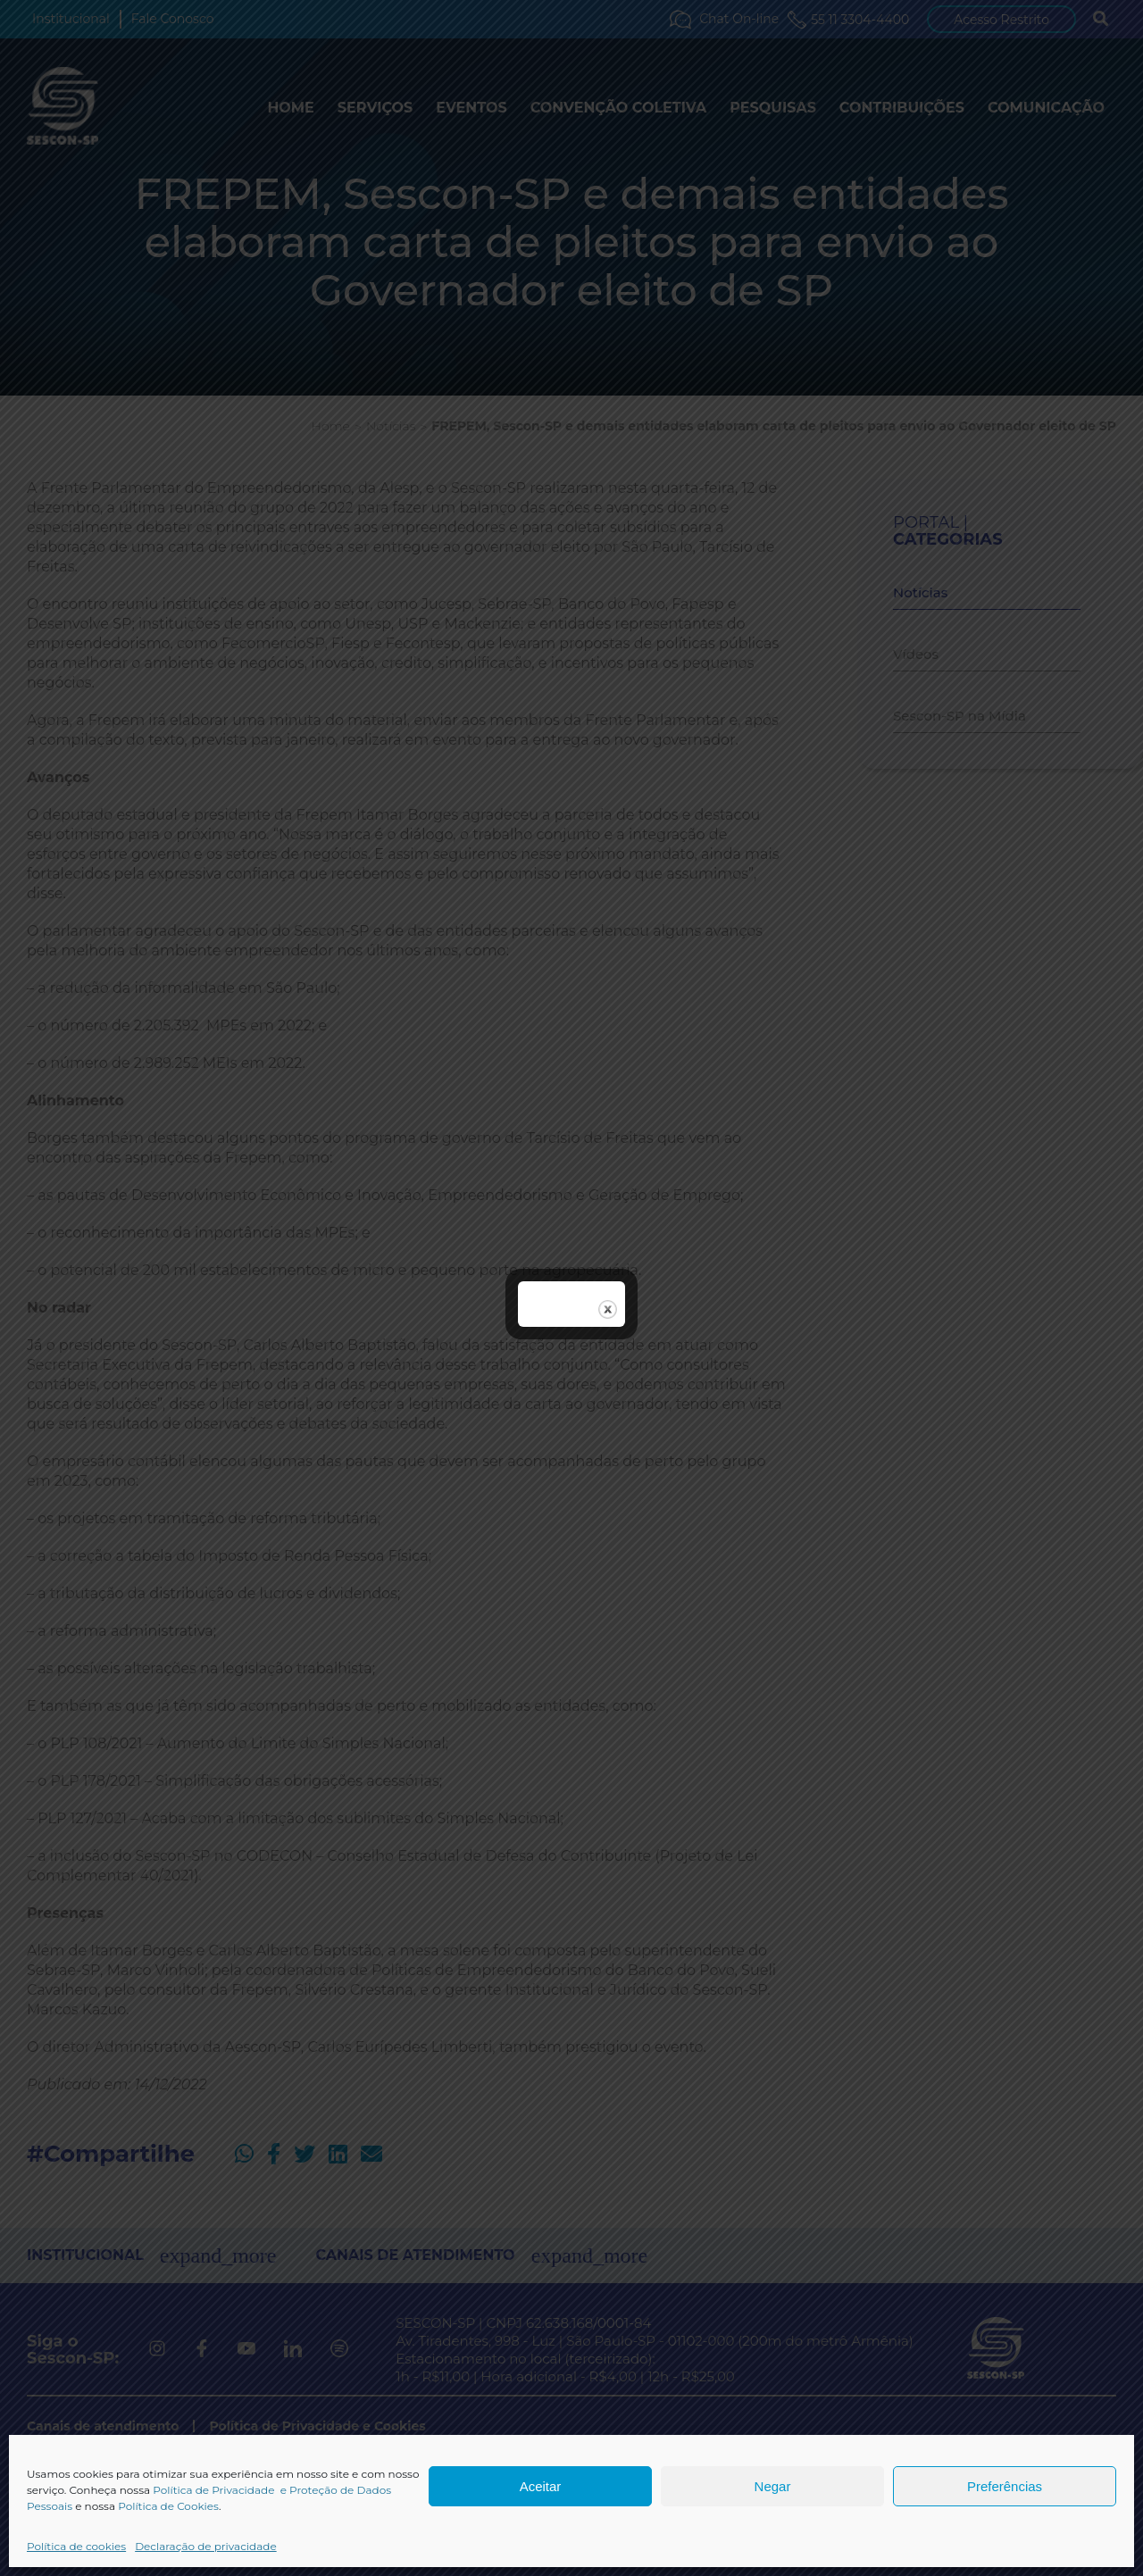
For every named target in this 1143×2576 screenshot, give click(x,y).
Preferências (1004, 2486)
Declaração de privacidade (206, 2546)
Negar (773, 2486)
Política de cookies (76, 2546)
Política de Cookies (168, 2506)
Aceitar (541, 2486)
